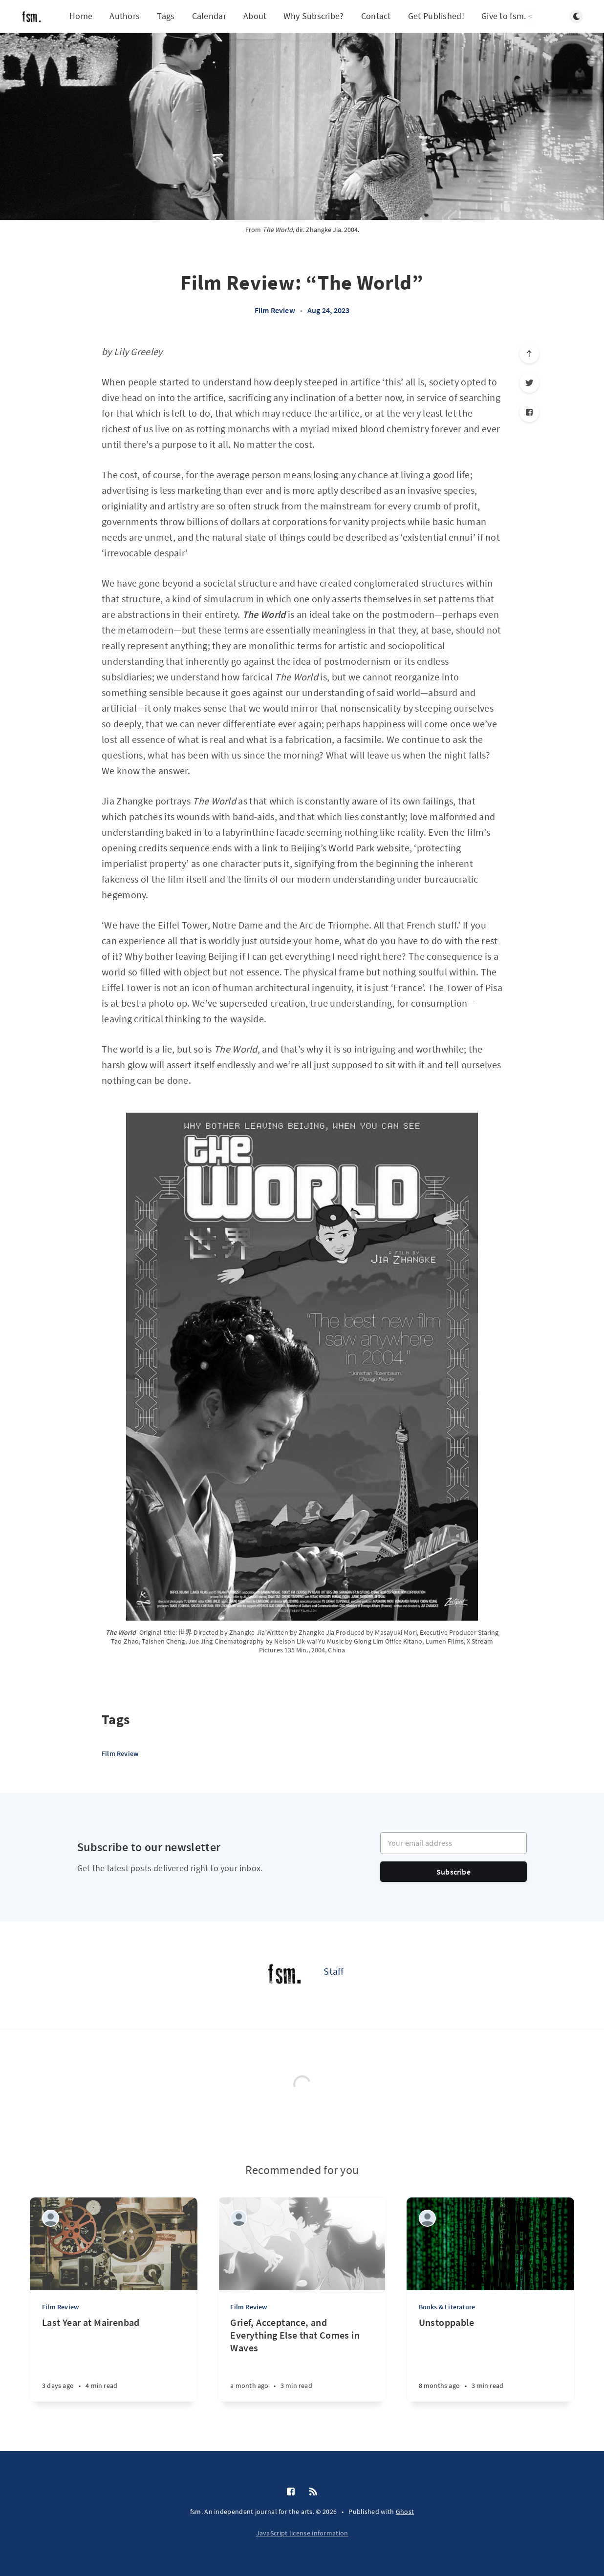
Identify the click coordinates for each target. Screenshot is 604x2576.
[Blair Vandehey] (238, 2218)
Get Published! (436, 15)
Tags (165, 15)
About (255, 15)
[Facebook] (529, 412)
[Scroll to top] (529, 353)
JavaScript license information (302, 2533)
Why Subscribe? (313, 15)
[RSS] (313, 2492)
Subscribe (453, 1872)
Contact (376, 15)
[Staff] (284, 1975)
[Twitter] (529, 383)
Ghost (405, 2511)
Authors (124, 15)
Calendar (209, 15)
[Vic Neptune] (50, 2218)
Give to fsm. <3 (509, 15)
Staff (334, 1971)
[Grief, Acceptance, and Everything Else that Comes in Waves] (302, 2359)
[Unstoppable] (490, 2359)
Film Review (275, 310)
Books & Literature (447, 2306)
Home (80, 15)
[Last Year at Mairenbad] (113, 2359)
